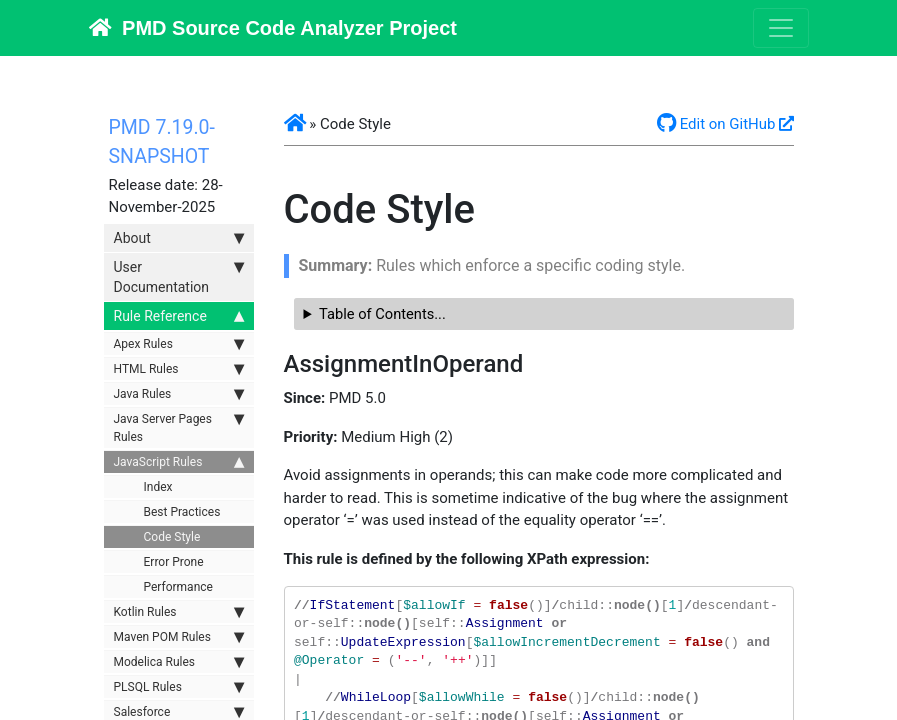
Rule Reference (179, 316)
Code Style (172, 537)
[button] (295, 124)
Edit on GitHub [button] (716, 124)
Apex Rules (179, 344)
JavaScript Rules (179, 462)
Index (158, 487)
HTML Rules (179, 369)
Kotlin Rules (179, 612)
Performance (178, 587)
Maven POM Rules (179, 637)
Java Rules (179, 394)
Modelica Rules (179, 662)
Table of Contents (376, 314)
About (179, 238)
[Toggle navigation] (781, 28)
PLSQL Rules (179, 687)
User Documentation (179, 276)
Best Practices (182, 512)
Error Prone (174, 562)
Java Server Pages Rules (179, 427)
